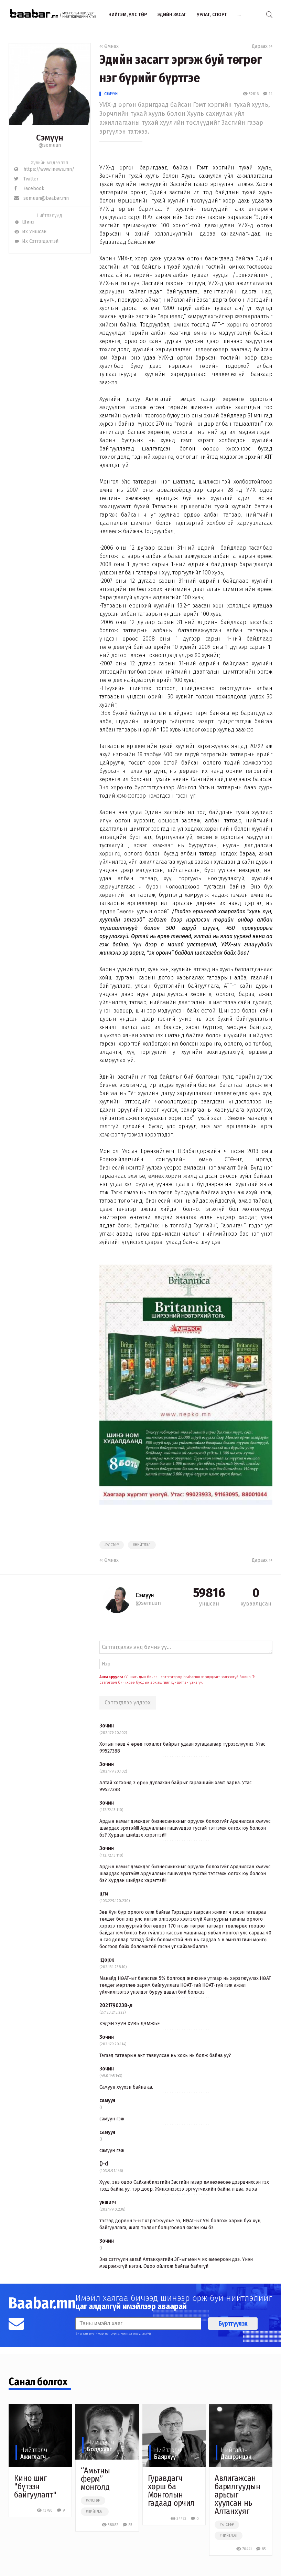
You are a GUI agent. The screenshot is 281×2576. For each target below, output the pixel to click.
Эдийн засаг (171, 14)
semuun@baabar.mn (41, 198)
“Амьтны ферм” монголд (95, 2479)
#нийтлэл (142, 1545)
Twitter (26, 179)
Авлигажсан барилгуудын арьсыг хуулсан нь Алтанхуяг (237, 2494)
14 (267, 94)
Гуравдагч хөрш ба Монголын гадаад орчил (171, 2490)
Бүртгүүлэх (232, 2323)
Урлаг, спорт (212, 14)
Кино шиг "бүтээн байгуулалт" (35, 2486)
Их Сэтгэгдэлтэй (36, 241)
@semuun (50, 145)
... (238, 14)
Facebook (29, 188)
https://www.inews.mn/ (44, 169)
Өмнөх (109, 46)
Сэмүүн (111, 94)
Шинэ (24, 222)
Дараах (262, 46)
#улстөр (112, 1545)
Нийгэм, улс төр (127, 14)
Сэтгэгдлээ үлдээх (128, 1702)
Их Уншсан (30, 232)
